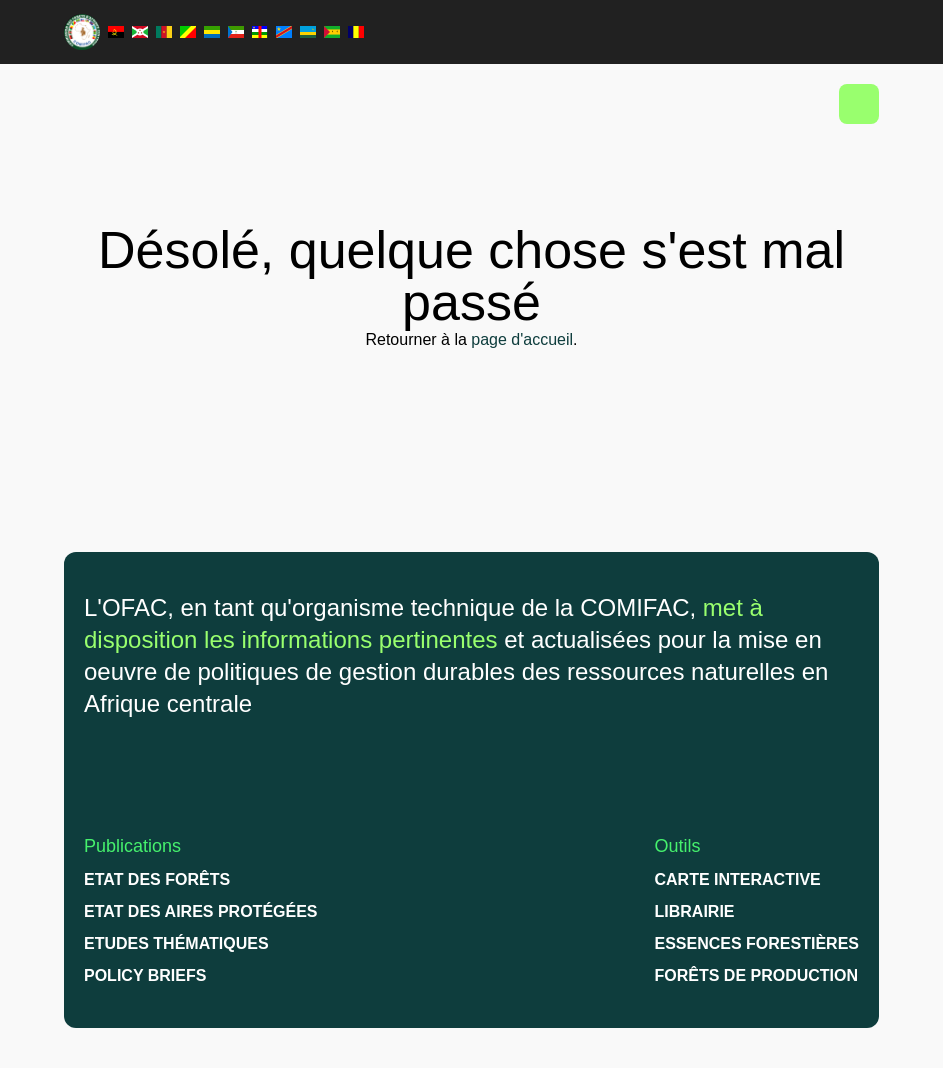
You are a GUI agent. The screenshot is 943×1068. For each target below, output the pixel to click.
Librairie (695, 911)
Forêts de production (757, 975)
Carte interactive (738, 879)
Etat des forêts (157, 879)
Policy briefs (145, 975)
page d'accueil (522, 339)
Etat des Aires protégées (201, 911)
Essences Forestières (757, 943)
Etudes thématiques (176, 943)
